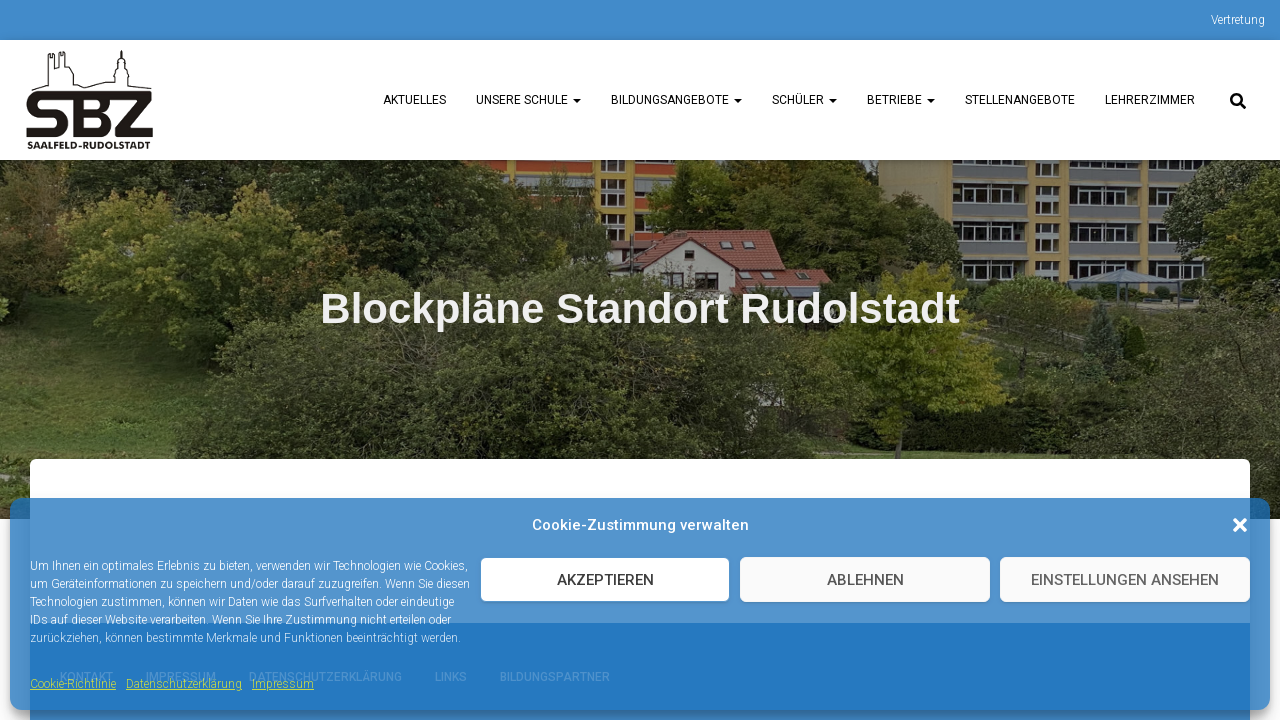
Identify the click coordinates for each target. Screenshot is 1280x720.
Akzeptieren (605, 580)
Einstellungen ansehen (1125, 580)
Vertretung (1238, 20)
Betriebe (901, 100)
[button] (1240, 525)
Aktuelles (414, 100)
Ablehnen (865, 580)
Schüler (804, 100)
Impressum (283, 684)
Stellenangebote (1020, 100)
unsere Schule (528, 100)
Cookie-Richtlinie (73, 684)
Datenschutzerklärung (184, 684)
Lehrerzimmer (1150, 100)
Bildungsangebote (676, 100)
